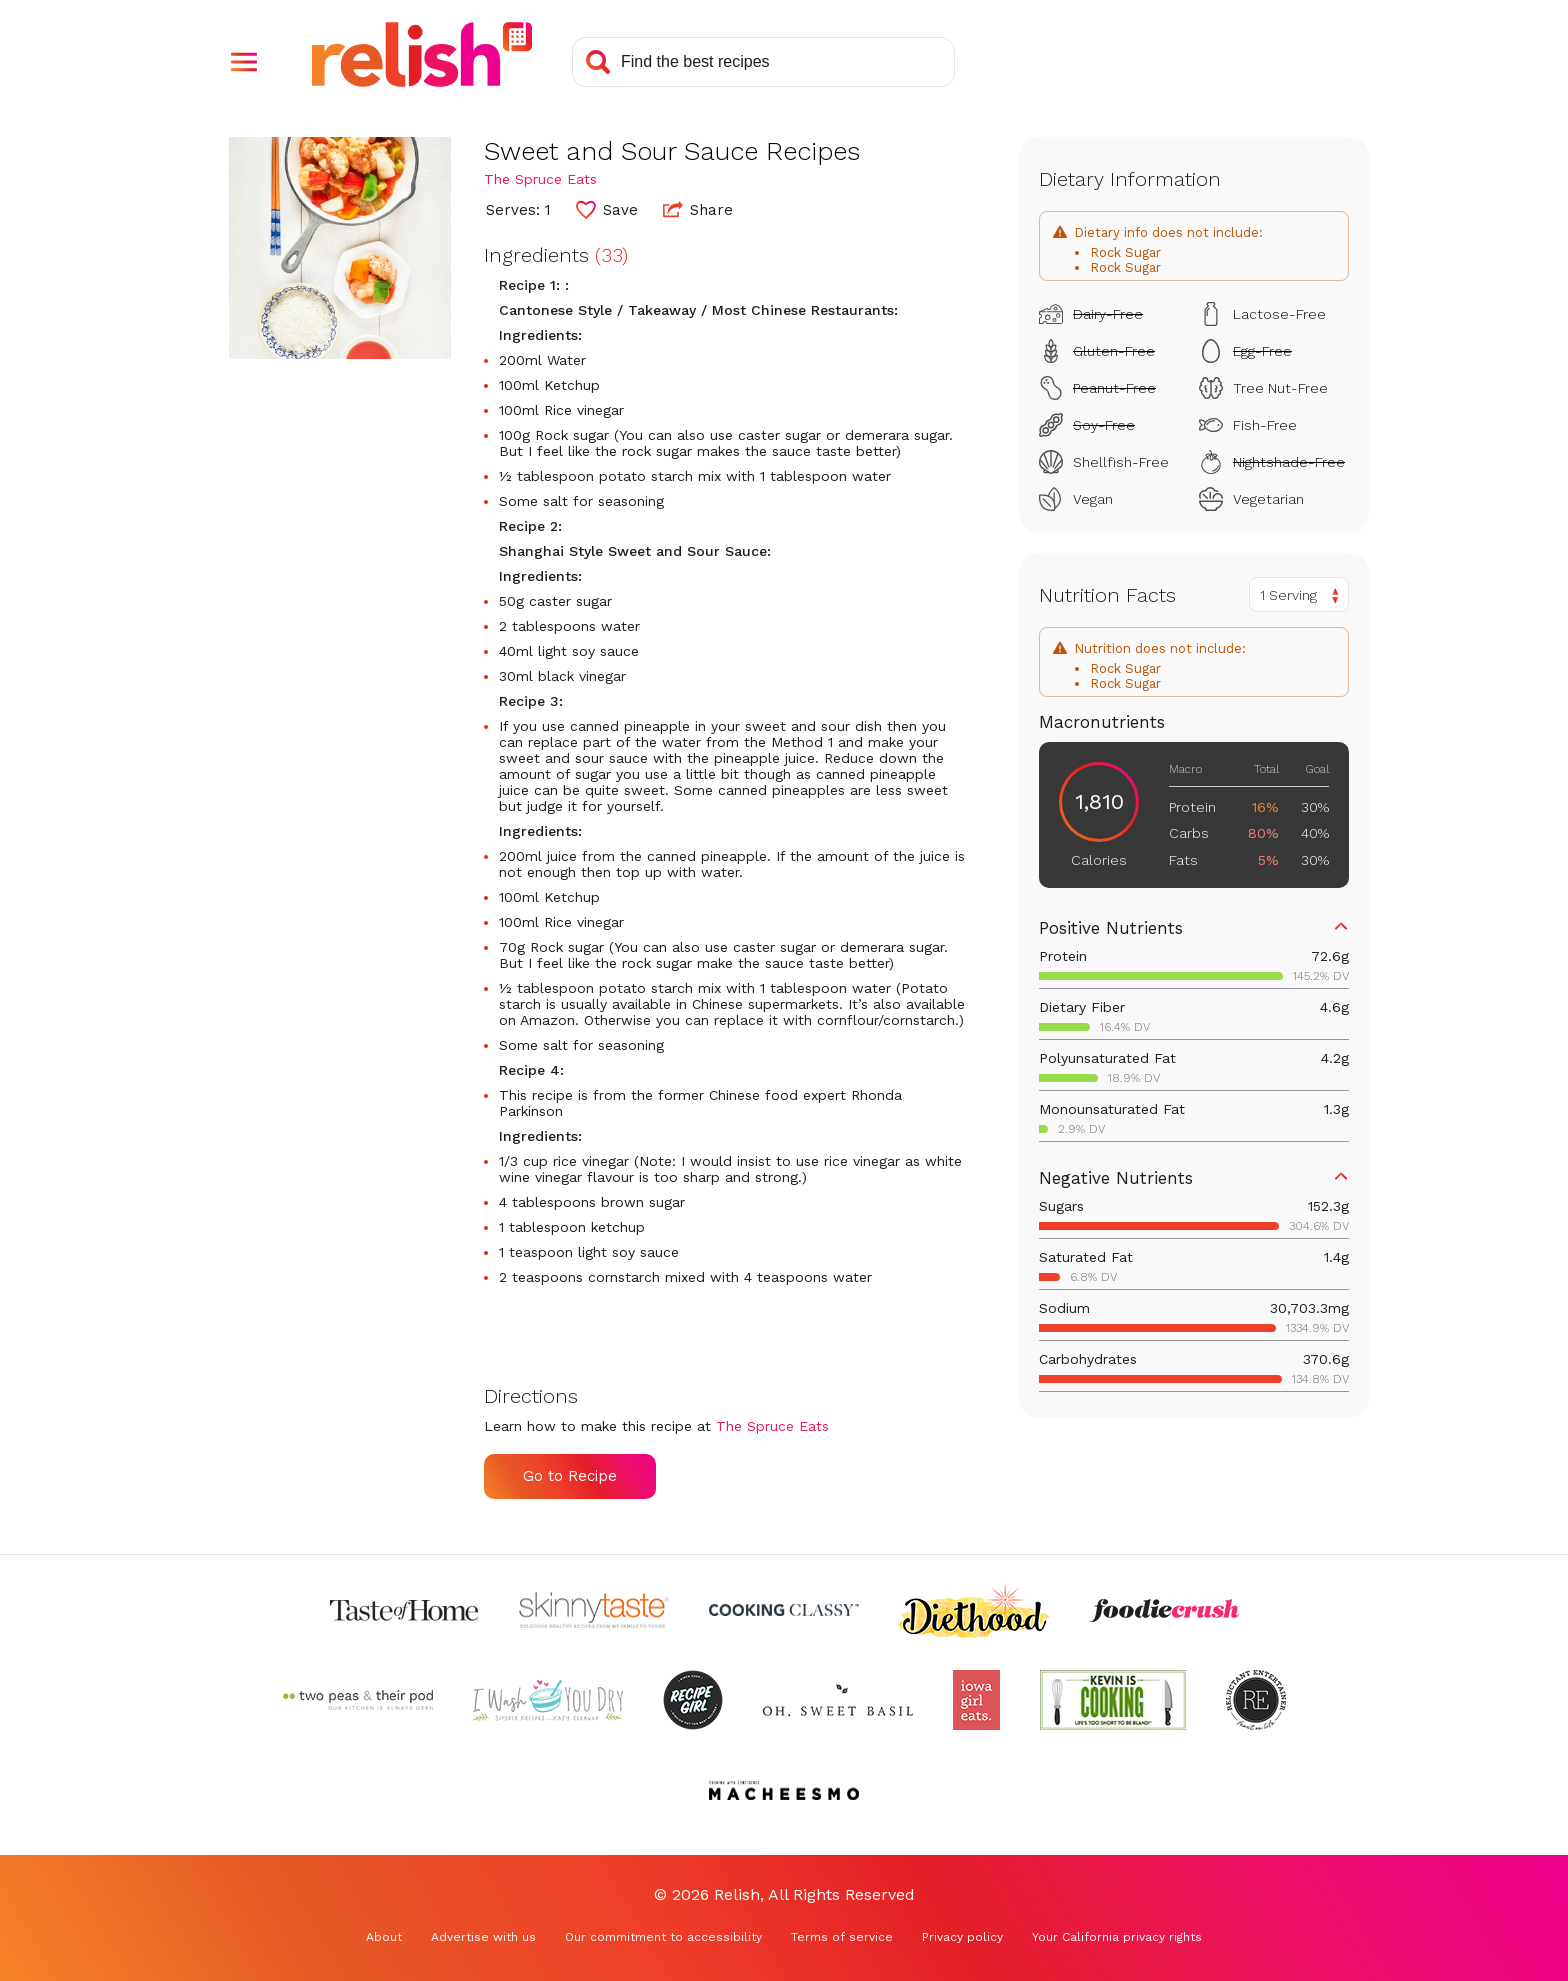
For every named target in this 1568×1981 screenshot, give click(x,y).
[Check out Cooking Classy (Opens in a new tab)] (784, 1610)
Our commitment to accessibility (663, 1937)
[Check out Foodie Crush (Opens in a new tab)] (1164, 1610)
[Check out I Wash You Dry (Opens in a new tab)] (548, 1700)
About (384, 1937)
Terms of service (842, 1937)
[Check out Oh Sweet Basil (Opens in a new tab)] (838, 1700)
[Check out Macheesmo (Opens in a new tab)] (784, 1790)
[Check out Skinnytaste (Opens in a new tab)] (594, 1610)
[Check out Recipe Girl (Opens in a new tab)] (693, 1700)
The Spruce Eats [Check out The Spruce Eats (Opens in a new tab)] (540, 179)
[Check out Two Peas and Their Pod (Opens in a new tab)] (358, 1700)
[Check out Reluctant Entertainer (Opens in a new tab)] (1256, 1700)
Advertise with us (483, 1937)
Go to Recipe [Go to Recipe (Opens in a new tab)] (570, 1476)
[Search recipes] (763, 62)
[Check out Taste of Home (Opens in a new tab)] (404, 1610)
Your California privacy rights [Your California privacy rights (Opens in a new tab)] (1117, 1937)
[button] (244, 62)
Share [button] (698, 209)
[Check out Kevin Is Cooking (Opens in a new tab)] (1113, 1700)
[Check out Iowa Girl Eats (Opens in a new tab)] (976, 1700)
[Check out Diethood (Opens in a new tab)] (974, 1610)
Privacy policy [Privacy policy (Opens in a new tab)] (962, 1937)
